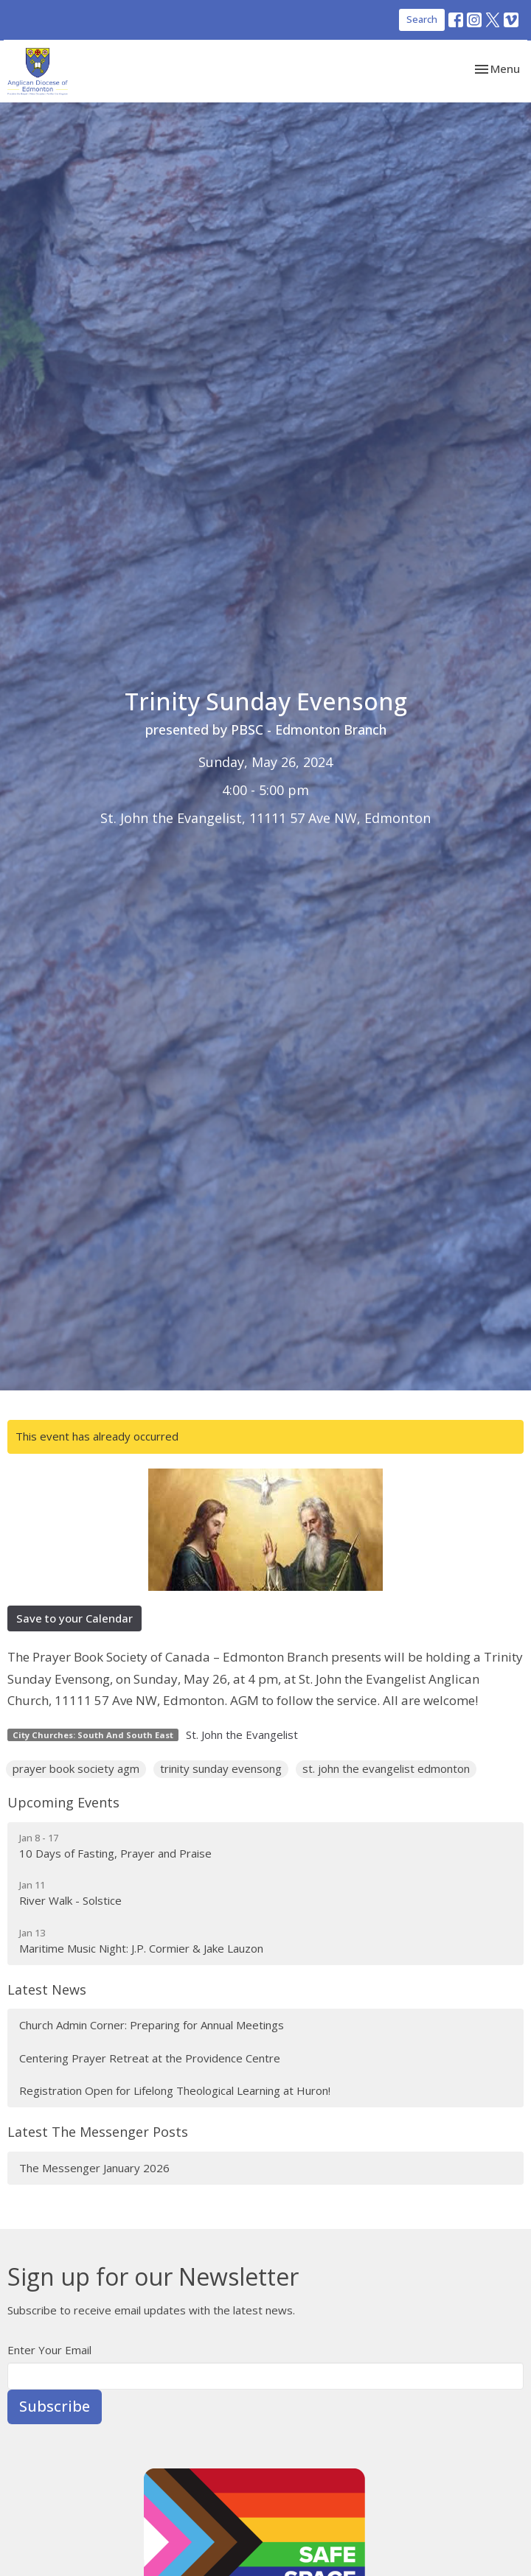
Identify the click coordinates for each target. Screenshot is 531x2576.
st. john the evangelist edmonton (386, 1768)
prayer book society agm (76, 1768)
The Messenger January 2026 (94, 2167)
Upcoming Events (63, 1802)
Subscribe (54, 2406)
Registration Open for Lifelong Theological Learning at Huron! (174, 2090)
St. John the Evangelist (242, 1734)
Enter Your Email (49, 2349)
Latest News (46, 1989)
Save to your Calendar (74, 1618)
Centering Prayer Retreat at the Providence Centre (149, 2058)
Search (421, 19)
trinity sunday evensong (221, 1768)
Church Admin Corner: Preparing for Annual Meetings (151, 2024)
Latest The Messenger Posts (97, 2132)
